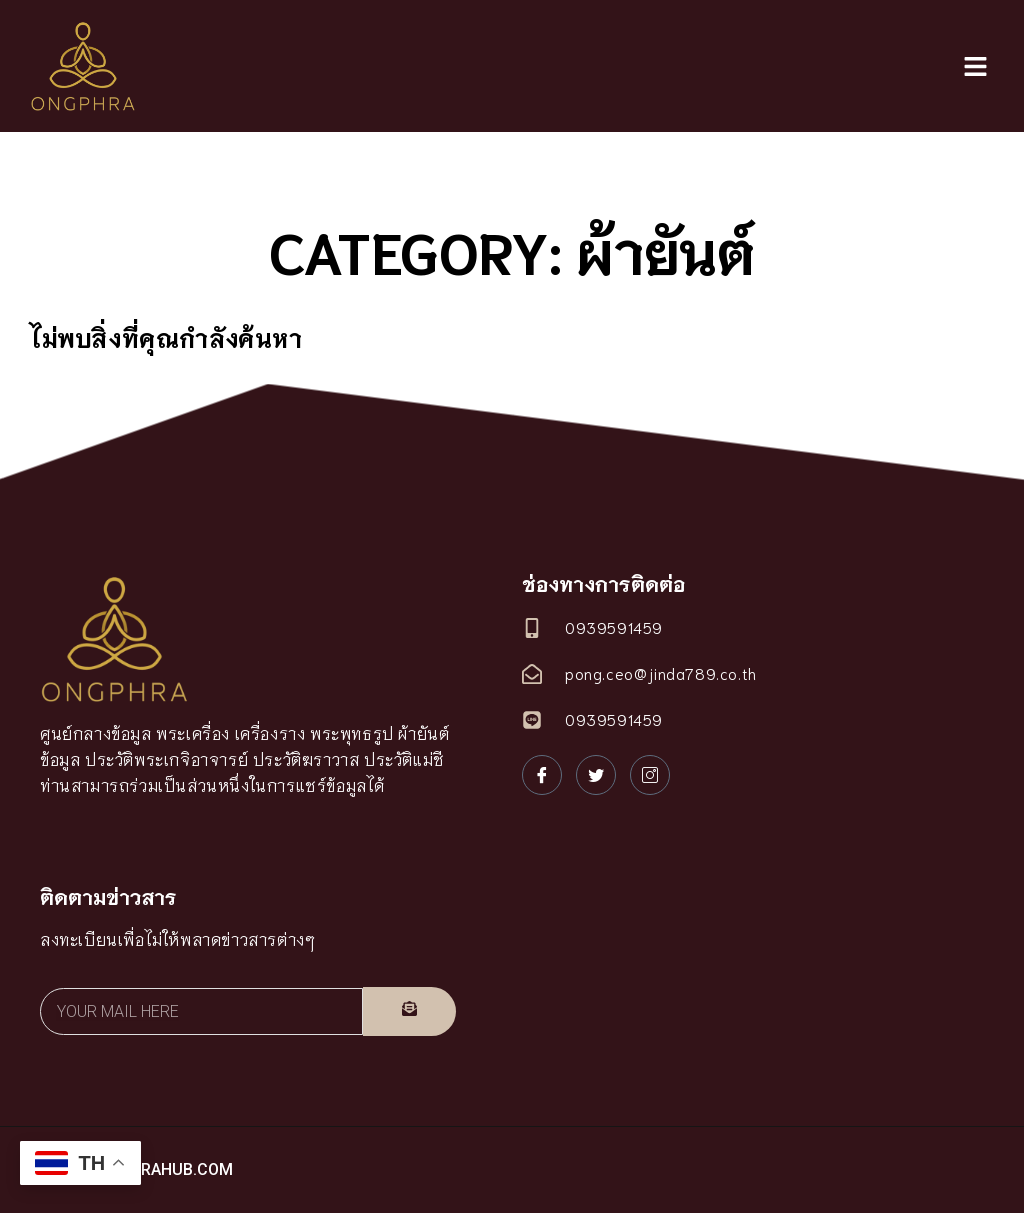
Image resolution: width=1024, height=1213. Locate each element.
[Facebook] (542, 775)
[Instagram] (650, 775)
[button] (975, 67)
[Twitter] (596, 775)
